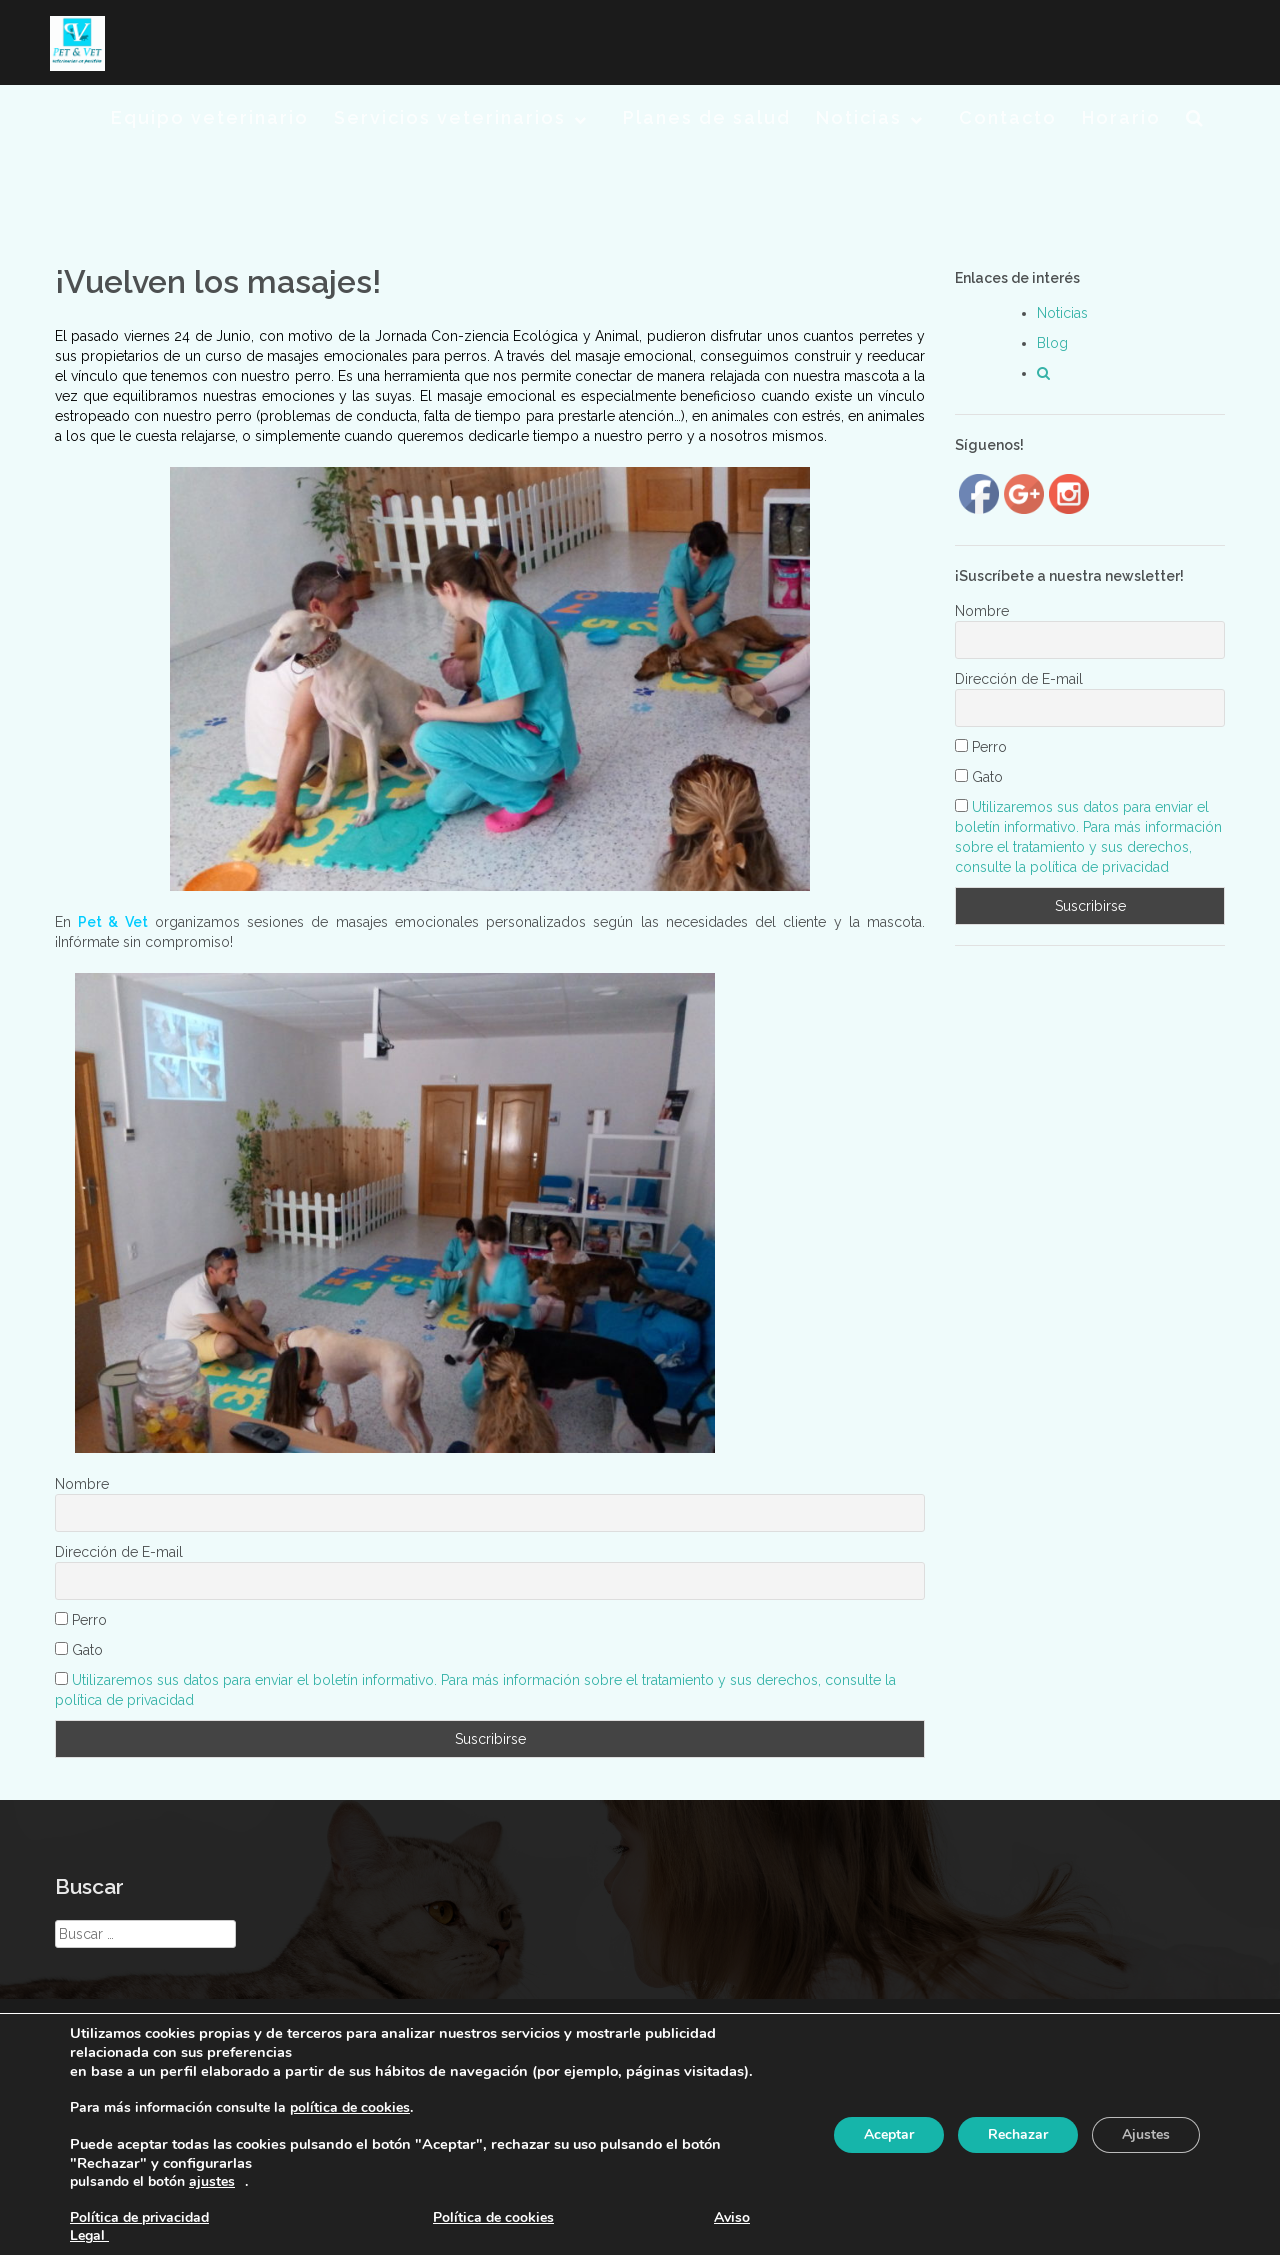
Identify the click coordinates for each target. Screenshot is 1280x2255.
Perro (81, 1620)
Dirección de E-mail (119, 1552)
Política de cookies (493, 2217)
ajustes (212, 2182)
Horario (1121, 117)
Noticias (859, 117)
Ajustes (1146, 2134)
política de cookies (350, 2107)
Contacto (1008, 117)
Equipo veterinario (210, 117)
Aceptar (889, 2134)
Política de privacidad (139, 2217)
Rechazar (1018, 2134)
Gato (79, 1650)
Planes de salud (707, 117)
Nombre (82, 1484)
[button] (1195, 121)
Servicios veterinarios (450, 117)
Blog (1052, 343)
